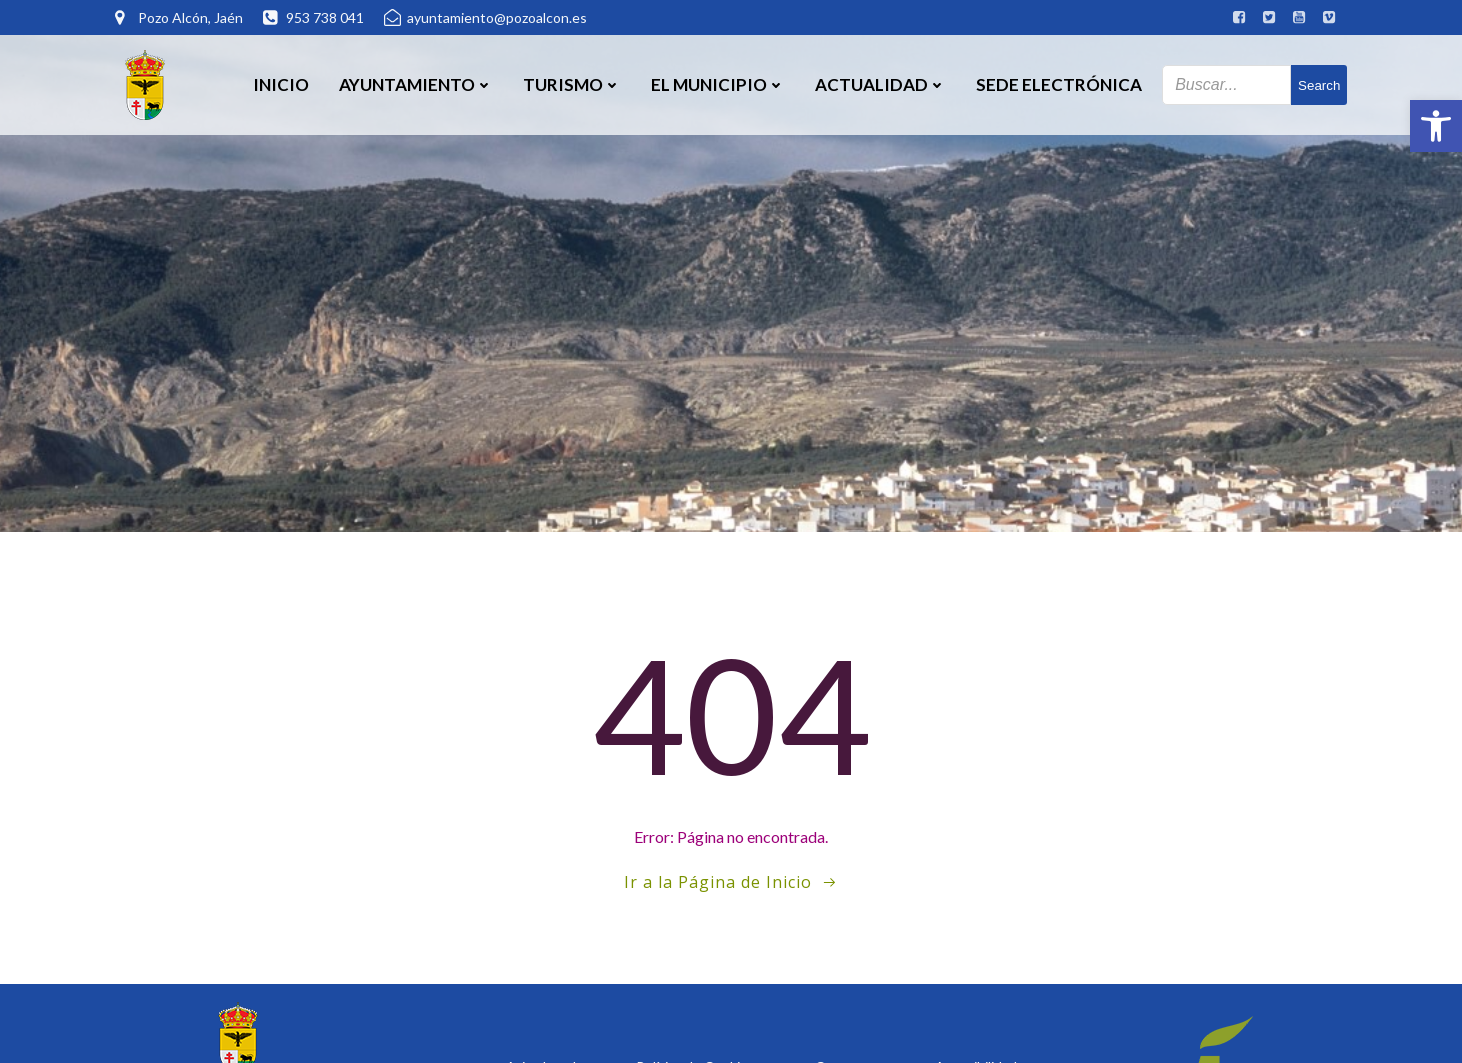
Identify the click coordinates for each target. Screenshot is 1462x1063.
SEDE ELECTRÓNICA (1059, 84)
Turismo (572, 84)
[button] (1436, 126)
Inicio (281, 84)
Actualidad (880, 84)
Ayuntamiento (416, 84)
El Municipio (718, 84)
